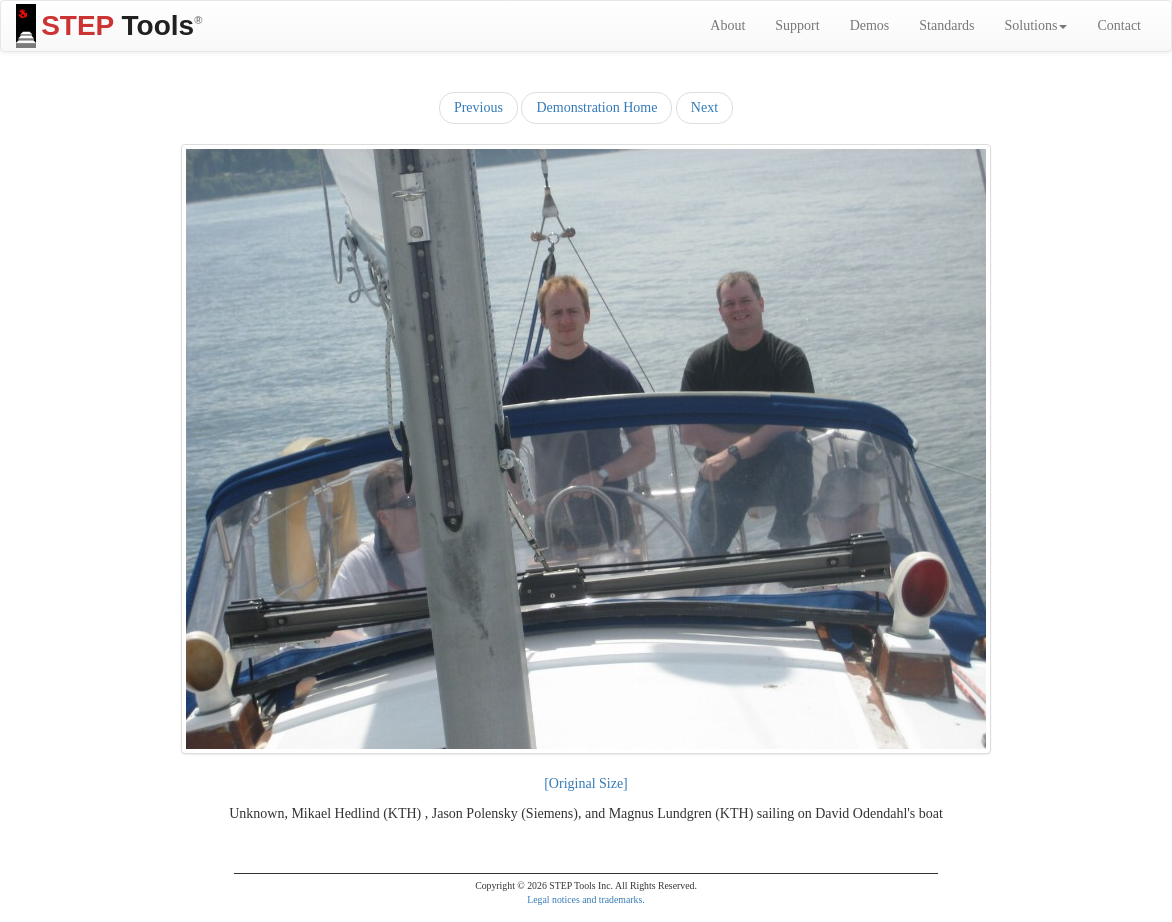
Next (704, 107)
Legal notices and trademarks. (586, 899)
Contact (1119, 25)
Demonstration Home (596, 107)
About (727, 25)
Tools (109, 26)
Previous (478, 107)
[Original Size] (586, 783)
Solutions (1036, 25)
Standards (946, 25)
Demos (870, 25)
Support (797, 25)
